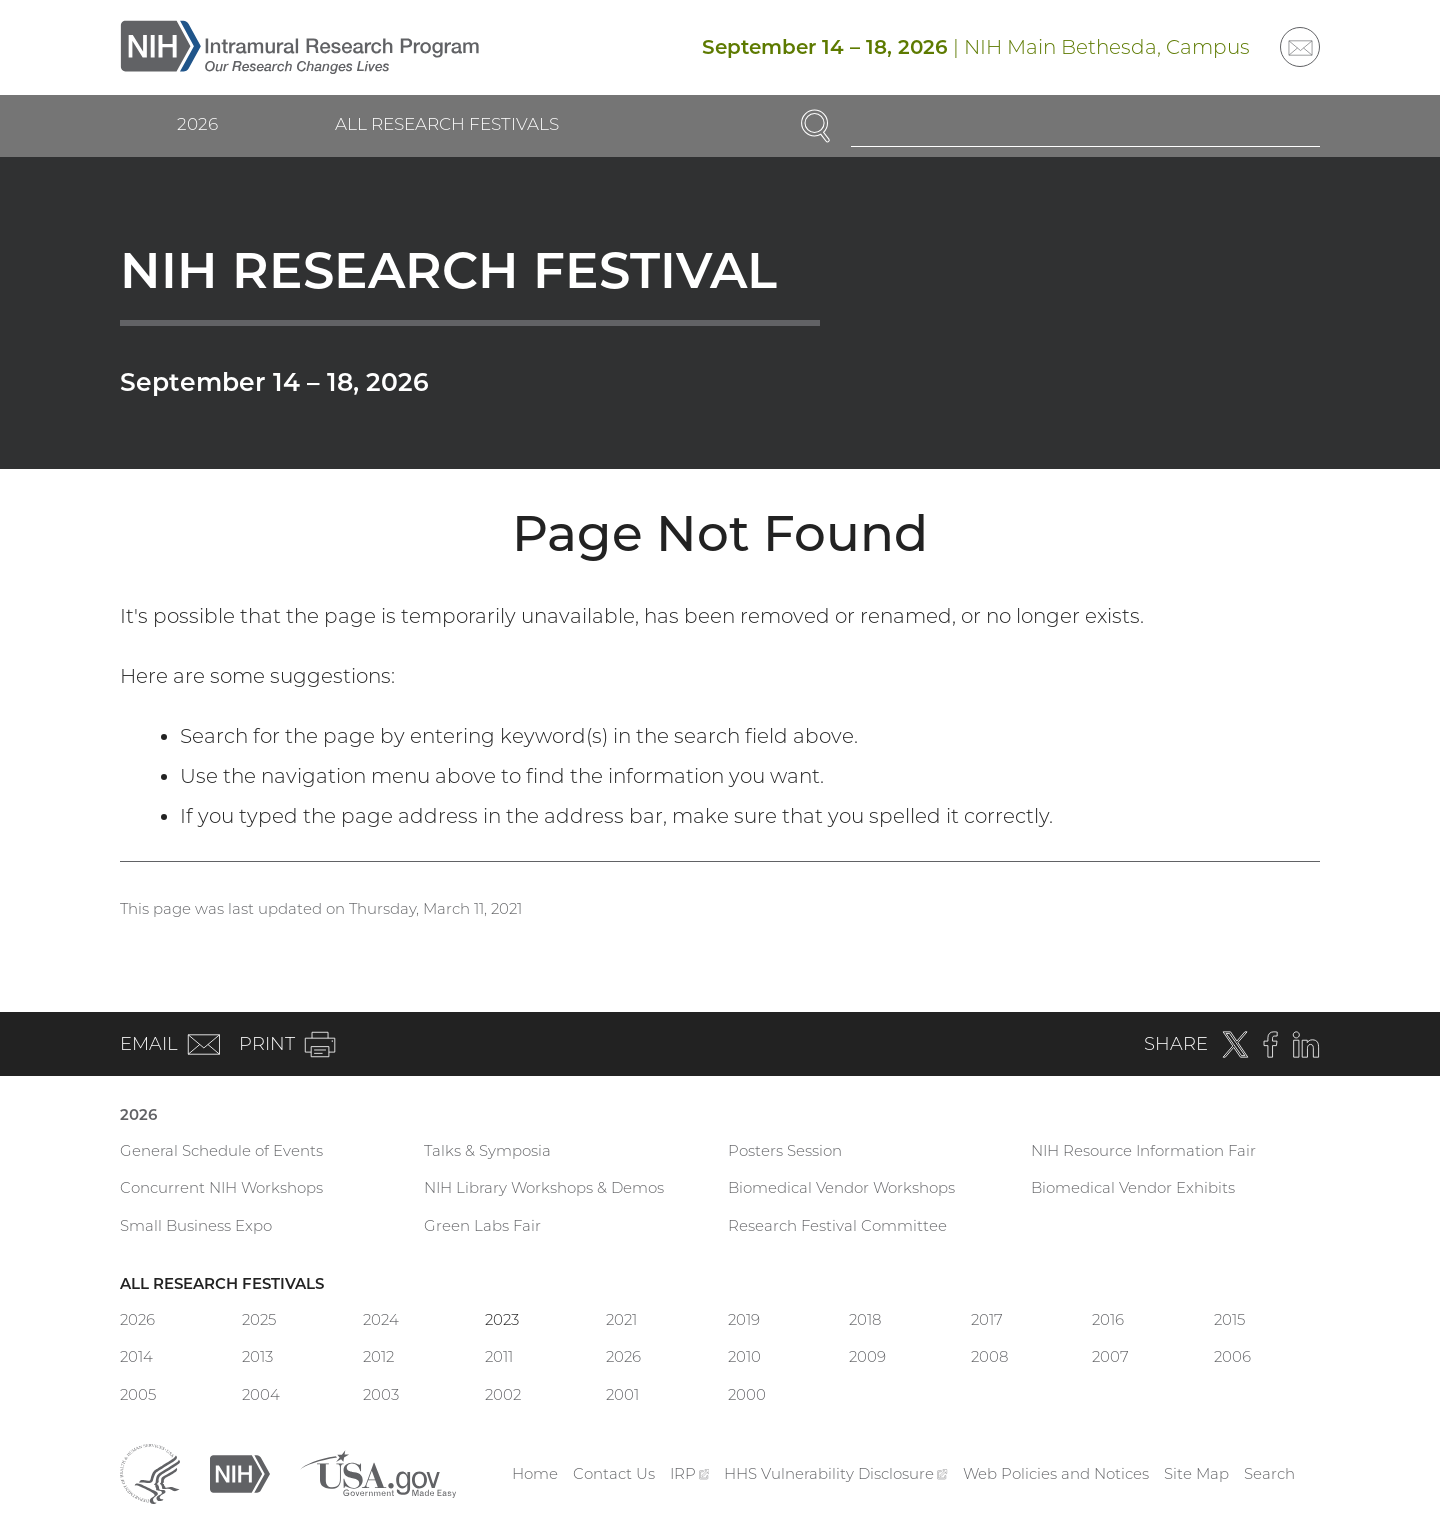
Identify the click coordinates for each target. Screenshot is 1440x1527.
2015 (1229, 1319)
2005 (138, 1394)
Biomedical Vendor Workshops (841, 1187)
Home (535, 1473)
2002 (503, 1394)
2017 (987, 1319)
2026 (197, 124)
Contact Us (614, 1473)
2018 (865, 1319)
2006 (1232, 1356)
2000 (747, 1394)
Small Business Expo (196, 1225)
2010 (744, 1356)
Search (1269, 1473)
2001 (622, 1394)
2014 (136, 1356)
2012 (378, 1356)
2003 (381, 1394)
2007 (1110, 1356)
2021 (621, 1319)
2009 (867, 1356)
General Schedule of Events (221, 1150)
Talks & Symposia (487, 1150)
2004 (261, 1394)
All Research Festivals (447, 124)
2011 (499, 1356)
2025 (259, 1319)
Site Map (1196, 1473)
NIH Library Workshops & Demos (544, 1187)
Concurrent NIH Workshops (221, 1187)
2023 (502, 1319)
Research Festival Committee (837, 1225)
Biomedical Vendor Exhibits (1133, 1187)
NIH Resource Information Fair (1143, 1150)
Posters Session (785, 1150)
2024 (381, 1319)
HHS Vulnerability (836, 1473)
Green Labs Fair (482, 1225)
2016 (1108, 1319)
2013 (257, 1356)
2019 (744, 1319)
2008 (989, 1356)
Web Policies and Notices (1056, 1473)
